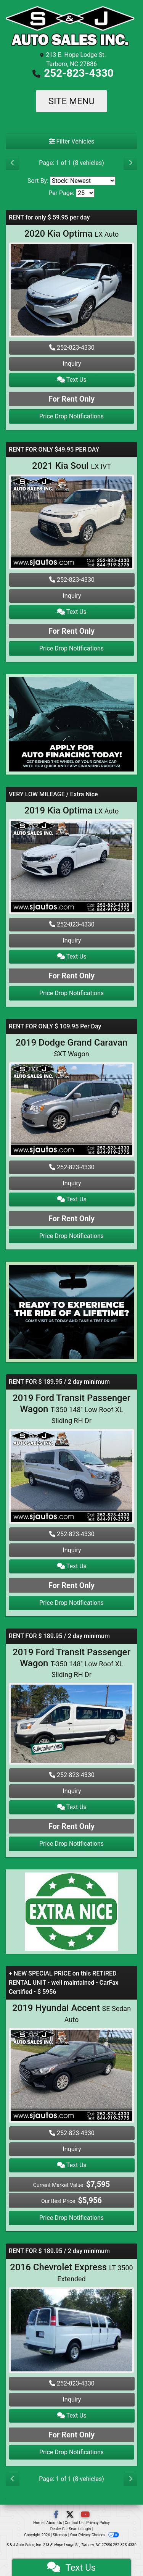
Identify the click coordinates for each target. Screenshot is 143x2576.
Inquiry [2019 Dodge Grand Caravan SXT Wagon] (72, 1183)
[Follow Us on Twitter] (70, 2515)
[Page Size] (85, 193)
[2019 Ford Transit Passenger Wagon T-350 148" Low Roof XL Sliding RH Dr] (71, 1477)
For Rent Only (71, 399)
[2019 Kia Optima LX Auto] (71, 867)
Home (38, 2523)
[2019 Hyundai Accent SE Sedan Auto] (71, 2076)
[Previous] (12, 163)
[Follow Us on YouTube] (85, 2515)
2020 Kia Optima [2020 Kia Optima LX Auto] (71, 233)
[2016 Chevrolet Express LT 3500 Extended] (71, 2331)
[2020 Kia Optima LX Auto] (71, 290)
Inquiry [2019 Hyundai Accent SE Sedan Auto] (72, 2149)
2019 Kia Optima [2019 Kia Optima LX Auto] (71, 810)
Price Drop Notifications (71, 416)
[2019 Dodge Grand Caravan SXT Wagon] (71, 1110)
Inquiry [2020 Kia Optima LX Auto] (72, 363)
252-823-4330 (79, 73)
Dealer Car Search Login (70, 2529)
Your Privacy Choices (94, 2535)
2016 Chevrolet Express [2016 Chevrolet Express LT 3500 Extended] (71, 2272)
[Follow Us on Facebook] (56, 2515)
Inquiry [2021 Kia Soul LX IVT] (72, 595)
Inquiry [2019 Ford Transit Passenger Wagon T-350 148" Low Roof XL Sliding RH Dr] (72, 1550)
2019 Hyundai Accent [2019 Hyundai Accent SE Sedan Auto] (71, 2013)
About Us (54, 2523)
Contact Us (74, 2523)
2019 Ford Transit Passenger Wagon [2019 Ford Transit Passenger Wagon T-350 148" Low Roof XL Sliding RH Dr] (71, 1409)
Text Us (72, 379)
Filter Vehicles (72, 141)
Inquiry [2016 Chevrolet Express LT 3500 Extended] (72, 2399)
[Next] (130, 163)
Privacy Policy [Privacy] (98, 2523)
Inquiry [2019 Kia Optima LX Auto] (72, 940)
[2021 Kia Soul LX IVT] (71, 522)
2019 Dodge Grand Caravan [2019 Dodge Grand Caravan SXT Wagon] (71, 1047)
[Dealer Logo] (71, 26)
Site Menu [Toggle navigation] (71, 101)
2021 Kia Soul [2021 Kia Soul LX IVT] (71, 465)
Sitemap (60, 2535)
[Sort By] (83, 180)
